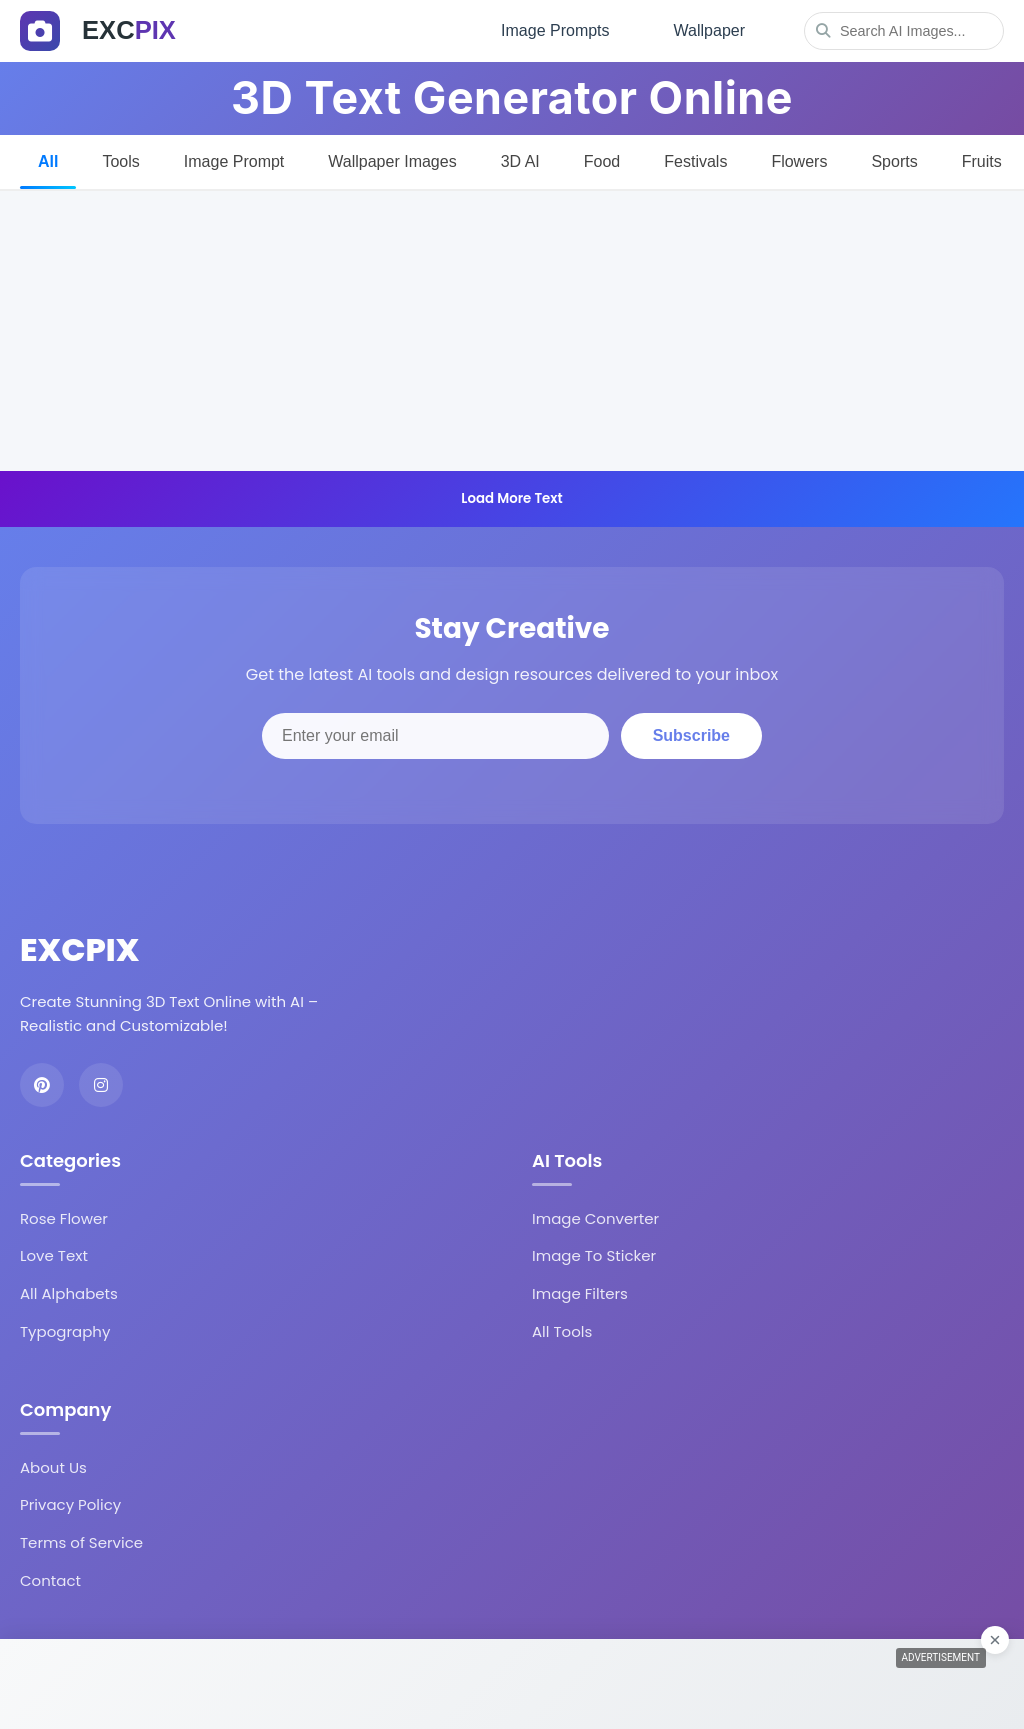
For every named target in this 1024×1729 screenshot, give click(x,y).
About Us (53, 1467)
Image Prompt (234, 161)
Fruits (982, 161)
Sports (894, 161)
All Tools (562, 1331)
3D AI (520, 161)
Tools (120, 161)
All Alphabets (69, 1293)
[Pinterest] (42, 1085)
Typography (65, 1331)
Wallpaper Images (392, 161)
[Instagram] (101, 1085)
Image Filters (580, 1293)
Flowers (799, 161)
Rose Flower (64, 1218)
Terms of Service (81, 1542)
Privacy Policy (70, 1504)
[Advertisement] (512, 331)
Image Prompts (555, 30)
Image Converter (595, 1218)
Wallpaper (709, 30)
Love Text (54, 1255)
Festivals (695, 161)
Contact (50, 1580)
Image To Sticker (594, 1255)
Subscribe (691, 735)
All (48, 161)
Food (602, 161)
